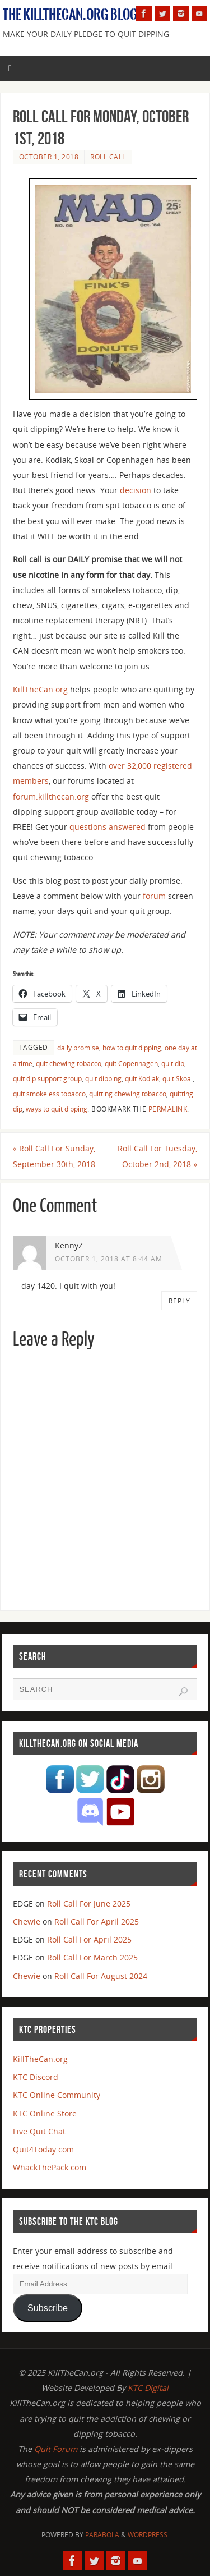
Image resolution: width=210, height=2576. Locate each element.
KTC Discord (35, 2077)
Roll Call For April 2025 (96, 1921)
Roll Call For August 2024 (100, 1976)
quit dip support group (47, 1078)
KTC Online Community (56, 2095)
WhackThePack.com (49, 2167)
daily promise (78, 1048)
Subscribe (47, 2308)
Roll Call (108, 157)
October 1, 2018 (49, 157)
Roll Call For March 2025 (92, 1957)
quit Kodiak (142, 1078)
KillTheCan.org (40, 689)
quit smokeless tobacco (49, 1094)
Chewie (26, 1921)
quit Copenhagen (131, 1063)
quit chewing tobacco (68, 1063)
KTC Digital (148, 2387)
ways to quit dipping (56, 1109)
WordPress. (148, 2535)
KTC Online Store (45, 2113)
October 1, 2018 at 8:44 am (108, 1259)
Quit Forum (55, 2449)
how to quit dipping (131, 1048)
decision (135, 490)
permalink (168, 1109)
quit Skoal (177, 1078)
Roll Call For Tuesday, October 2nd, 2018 (157, 1156)
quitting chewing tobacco (127, 1094)
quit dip (172, 1063)
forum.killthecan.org (51, 796)
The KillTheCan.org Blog (70, 14)
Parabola (102, 2535)
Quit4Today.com (43, 2149)
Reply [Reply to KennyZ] (179, 1301)
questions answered (107, 826)
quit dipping (103, 1078)
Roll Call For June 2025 (88, 1903)
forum (154, 895)
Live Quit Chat (39, 2131)
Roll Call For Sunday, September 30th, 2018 (54, 1156)
